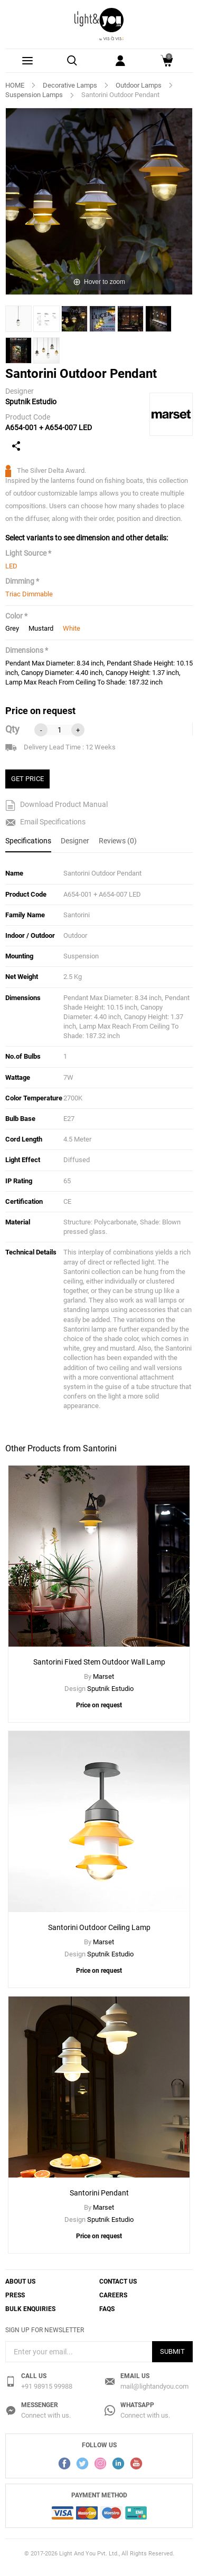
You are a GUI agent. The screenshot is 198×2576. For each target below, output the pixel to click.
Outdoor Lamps (139, 85)
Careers (113, 2295)
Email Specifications (45, 822)
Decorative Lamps (70, 85)
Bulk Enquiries (30, 2309)
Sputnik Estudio (30, 401)
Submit (172, 2351)
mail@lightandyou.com (154, 2386)
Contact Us (118, 2281)
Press (15, 2295)
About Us (20, 2281)
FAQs (107, 2309)
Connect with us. (46, 2415)
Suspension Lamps (34, 95)
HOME (14, 85)
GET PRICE (27, 779)
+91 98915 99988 (46, 2386)
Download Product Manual (56, 805)
